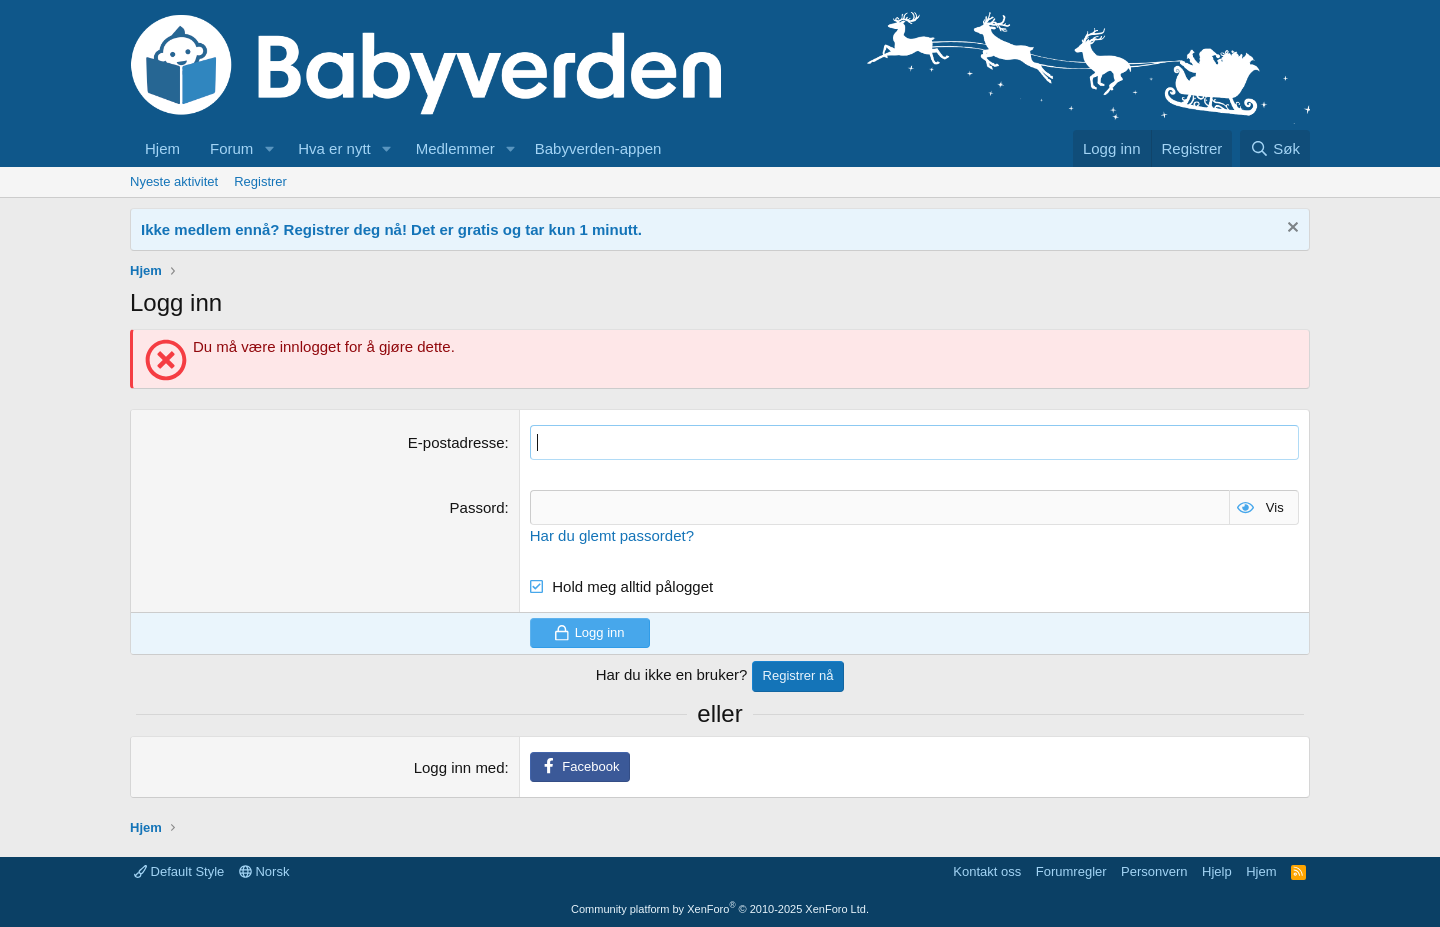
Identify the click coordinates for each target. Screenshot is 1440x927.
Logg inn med (459, 767)
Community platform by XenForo (720, 909)
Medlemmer (455, 148)
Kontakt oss (987, 871)
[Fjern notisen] (1290, 229)
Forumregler (1071, 871)
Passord (477, 507)
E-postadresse (456, 442)
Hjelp (1217, 871)
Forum (231, 148)
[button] (269, 148)
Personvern (1154, 871)
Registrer (260, 181)
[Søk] (1275, 148)
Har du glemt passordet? (612, 535)
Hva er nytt (334, 148)
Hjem (162, 148)
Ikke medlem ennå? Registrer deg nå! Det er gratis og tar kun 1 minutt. (391, 229)
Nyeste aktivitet (174, 181)
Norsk (264, 871)
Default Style (179, 871)
